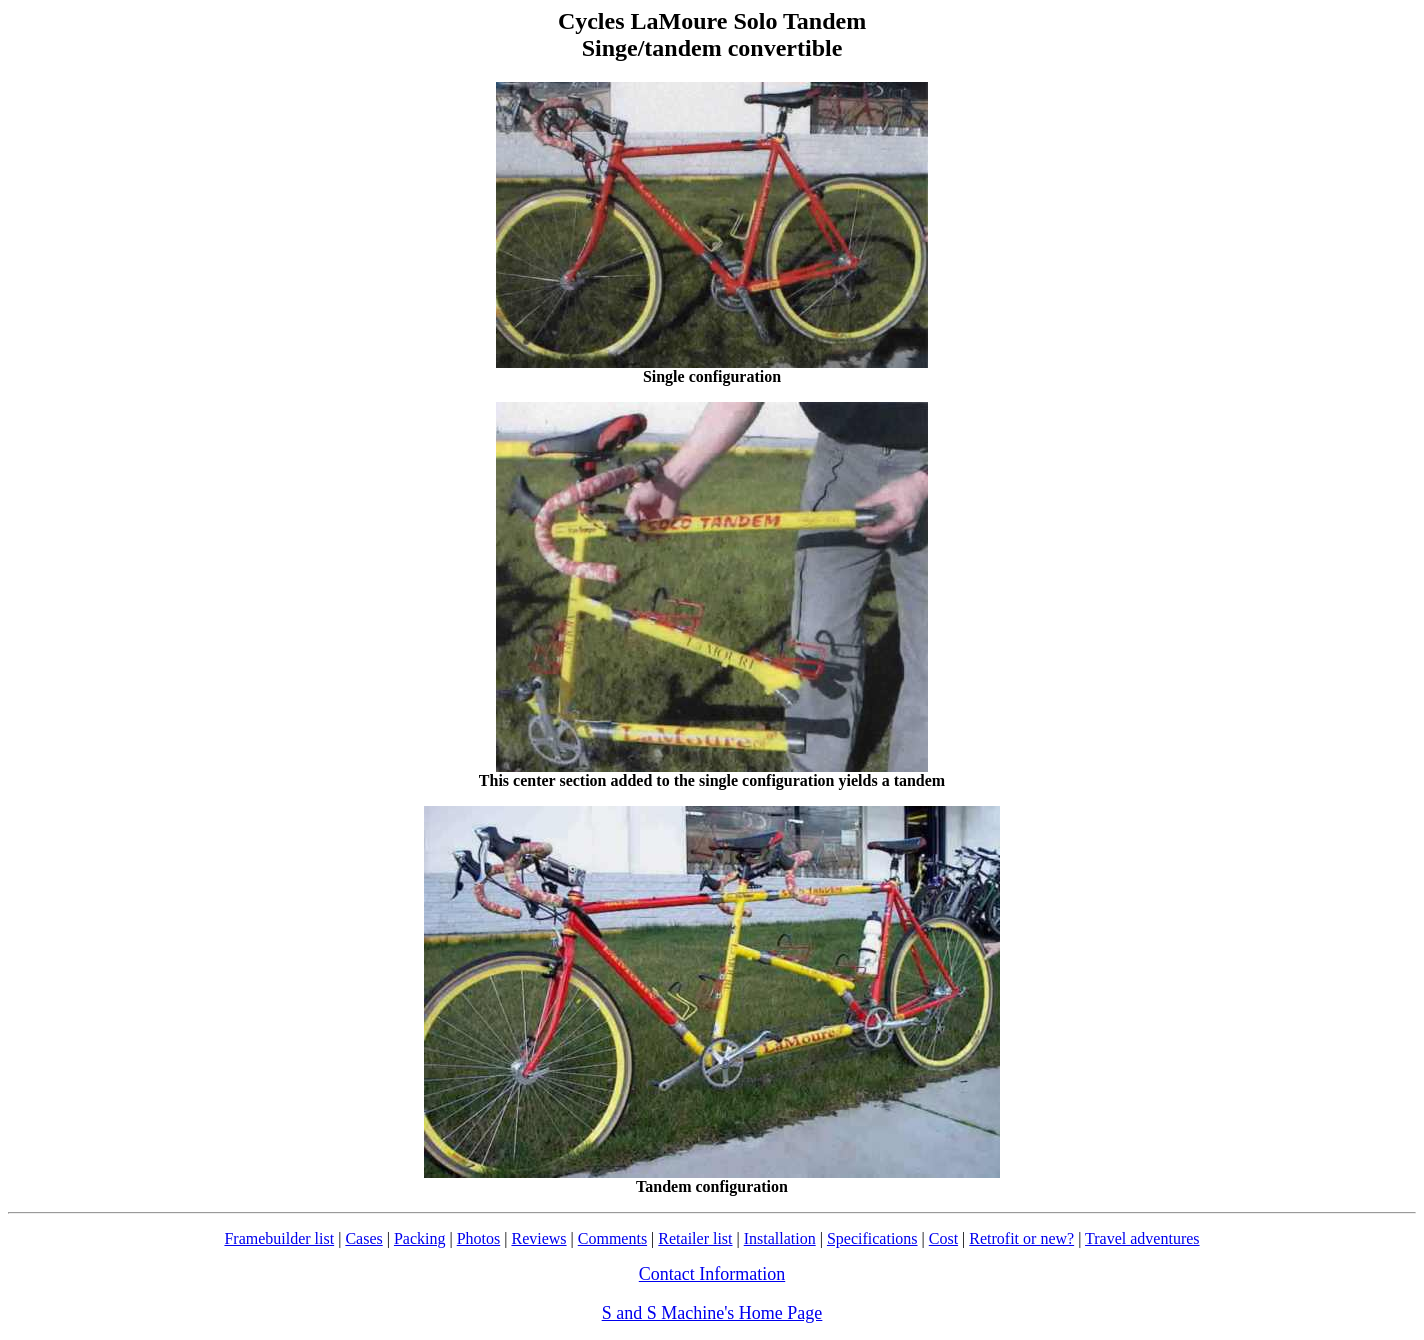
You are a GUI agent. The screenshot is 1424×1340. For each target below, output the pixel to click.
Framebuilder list (279, 1238)
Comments (612, 1238)
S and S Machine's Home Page (712, 1313)
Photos (479, 1238)
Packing (420, 1238)
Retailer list (695, 1238)
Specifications (872, 1238)
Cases (363, 1238)
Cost (943, 1238)
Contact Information (712, 1274)
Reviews (538, 1238)
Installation (780, 1238)
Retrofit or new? (1021, 1238)
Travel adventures (1142, 1238)
